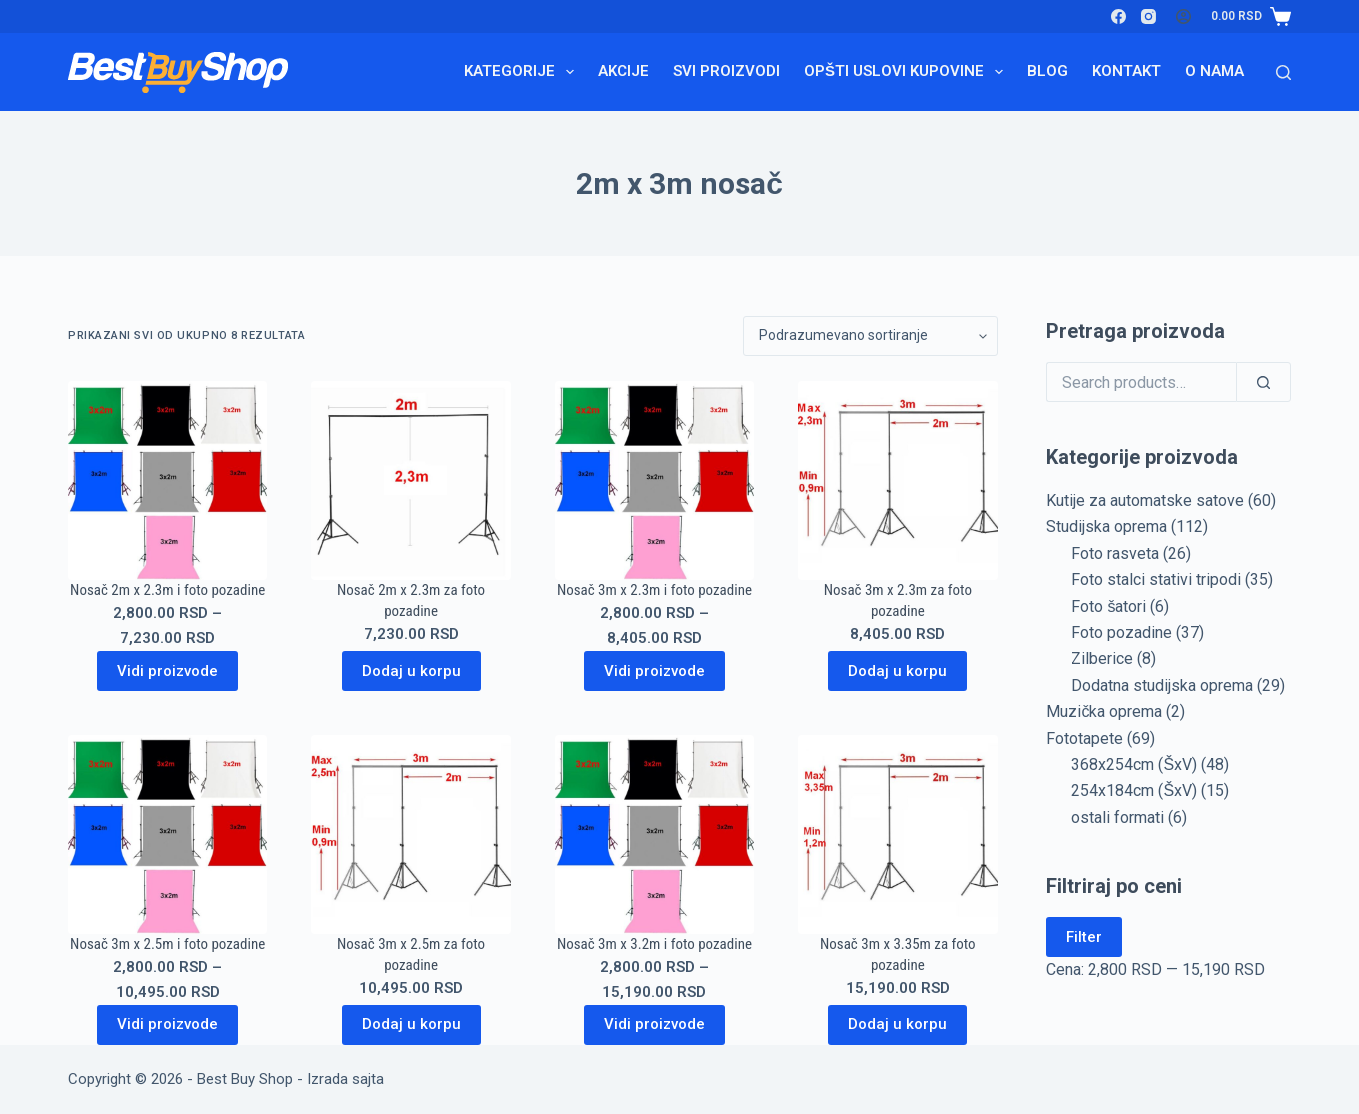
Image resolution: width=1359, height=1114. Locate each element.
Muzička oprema (1104, 711)
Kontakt (1126, 71)
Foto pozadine (1121, 632)
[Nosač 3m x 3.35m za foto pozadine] (897, 834)
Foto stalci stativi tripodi (1156, 579)
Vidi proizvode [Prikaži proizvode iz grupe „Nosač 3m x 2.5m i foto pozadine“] (167, 1024)
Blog (1047, 71)
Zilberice (1102, 658)
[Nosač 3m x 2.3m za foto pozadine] (897, 480)
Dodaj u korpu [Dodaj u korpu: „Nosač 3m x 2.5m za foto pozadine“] (411, 1024)
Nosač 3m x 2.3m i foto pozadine (654, 590)
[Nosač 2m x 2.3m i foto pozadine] (167, 480)
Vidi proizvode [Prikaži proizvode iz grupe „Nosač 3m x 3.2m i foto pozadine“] (654, 1024)
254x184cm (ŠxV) (1134, 790)
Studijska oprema (1106, 526)
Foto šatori (1108, 606)
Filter (1084, 937)
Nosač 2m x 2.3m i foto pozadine (167, 590)
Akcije (623, 71)
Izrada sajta (345, 1079)
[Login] (1183, 16)
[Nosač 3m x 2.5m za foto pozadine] (410, 834)
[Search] (1283, 72)
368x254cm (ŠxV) (1134, 764)
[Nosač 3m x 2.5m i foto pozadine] (167, 834)
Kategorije (523, 72)
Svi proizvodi (726, 71)
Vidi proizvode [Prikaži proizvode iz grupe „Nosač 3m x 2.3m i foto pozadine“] (654, 671)
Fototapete (1084, 738)
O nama (1214, 71)
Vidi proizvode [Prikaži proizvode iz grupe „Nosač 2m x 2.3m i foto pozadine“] (167, 671)
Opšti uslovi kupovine (907, 72)
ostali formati (1117, 817)
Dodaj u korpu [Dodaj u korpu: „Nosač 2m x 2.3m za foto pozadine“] (411, 671)
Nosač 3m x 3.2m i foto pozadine (654, 944)
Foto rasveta (1115, 553)
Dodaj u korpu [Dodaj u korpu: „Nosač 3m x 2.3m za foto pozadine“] (897, 671)
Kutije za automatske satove (1145, 500)
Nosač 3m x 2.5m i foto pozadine (167, 944)
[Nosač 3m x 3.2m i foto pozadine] (654, 834)
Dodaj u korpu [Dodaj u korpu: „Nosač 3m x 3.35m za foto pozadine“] (897, 1024)
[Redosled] (870, 336)
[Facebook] (1118, 16)
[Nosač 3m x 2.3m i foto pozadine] (654, 480)
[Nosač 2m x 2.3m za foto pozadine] (410, 480)
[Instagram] (1148, 16)
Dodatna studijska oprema (1162, 685)
